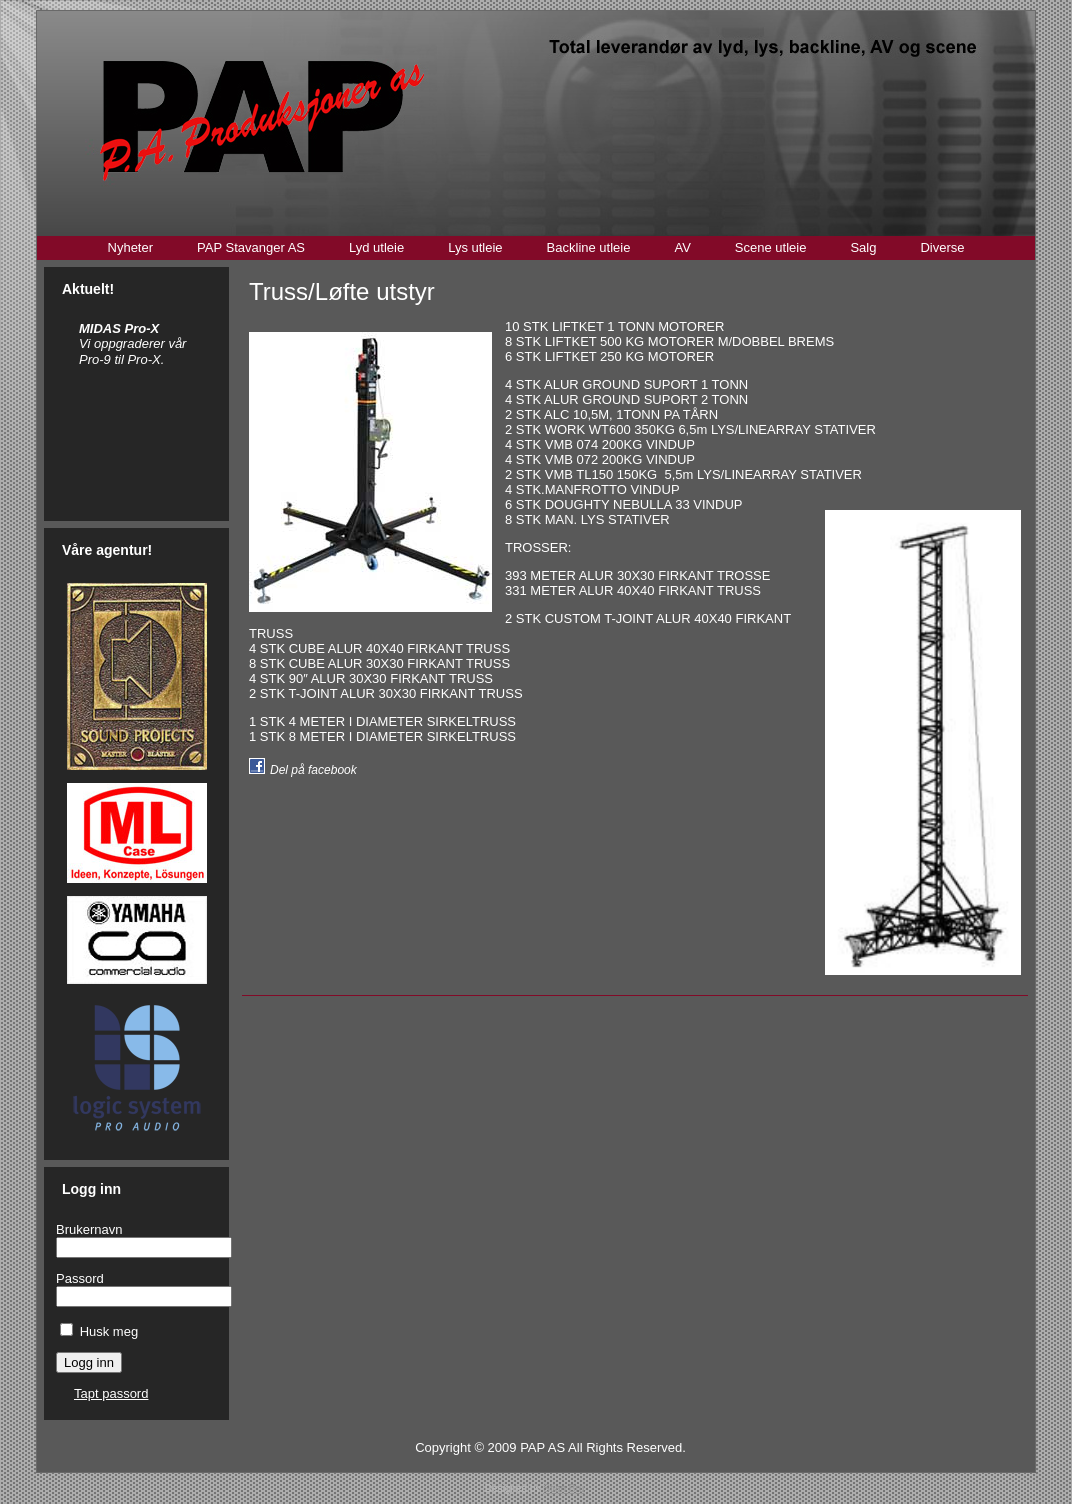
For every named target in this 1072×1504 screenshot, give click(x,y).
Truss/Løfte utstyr (342, 291)
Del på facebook (313, 770)
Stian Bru (563, 1488)
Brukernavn (89, 1229)
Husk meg (109, 1331)
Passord (80, 1278)
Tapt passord (111, 1393)
